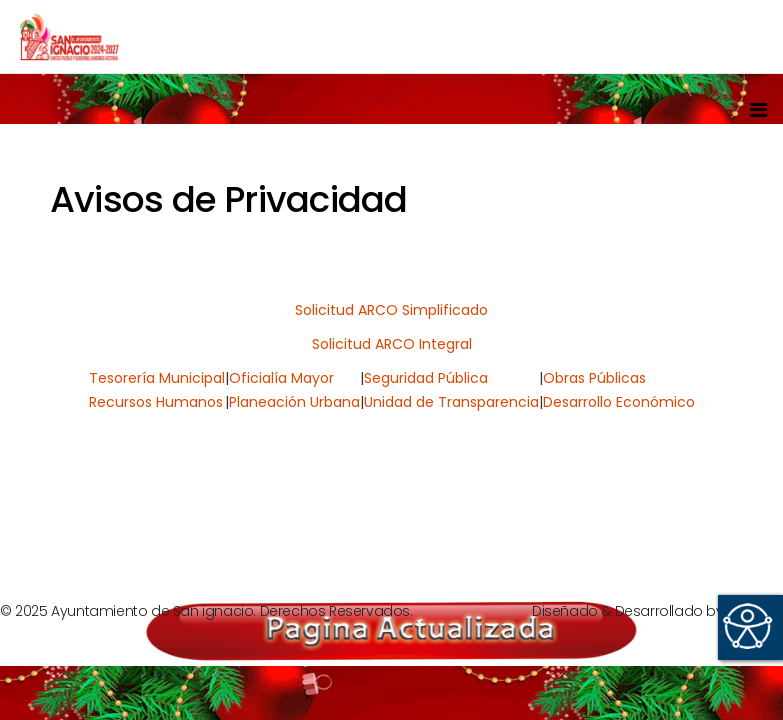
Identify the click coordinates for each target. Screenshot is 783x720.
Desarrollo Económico (619, 402)
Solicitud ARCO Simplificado (391, 310)
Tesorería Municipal (157, 378)
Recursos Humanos (156, 402)
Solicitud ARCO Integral (392, 344)
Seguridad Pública (426, 378)
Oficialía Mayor (281, 378)
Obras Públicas (594, 378)
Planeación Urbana (294, 402)
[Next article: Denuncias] (694, 507)
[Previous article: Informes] (88, 507)
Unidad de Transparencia (451, 402)
